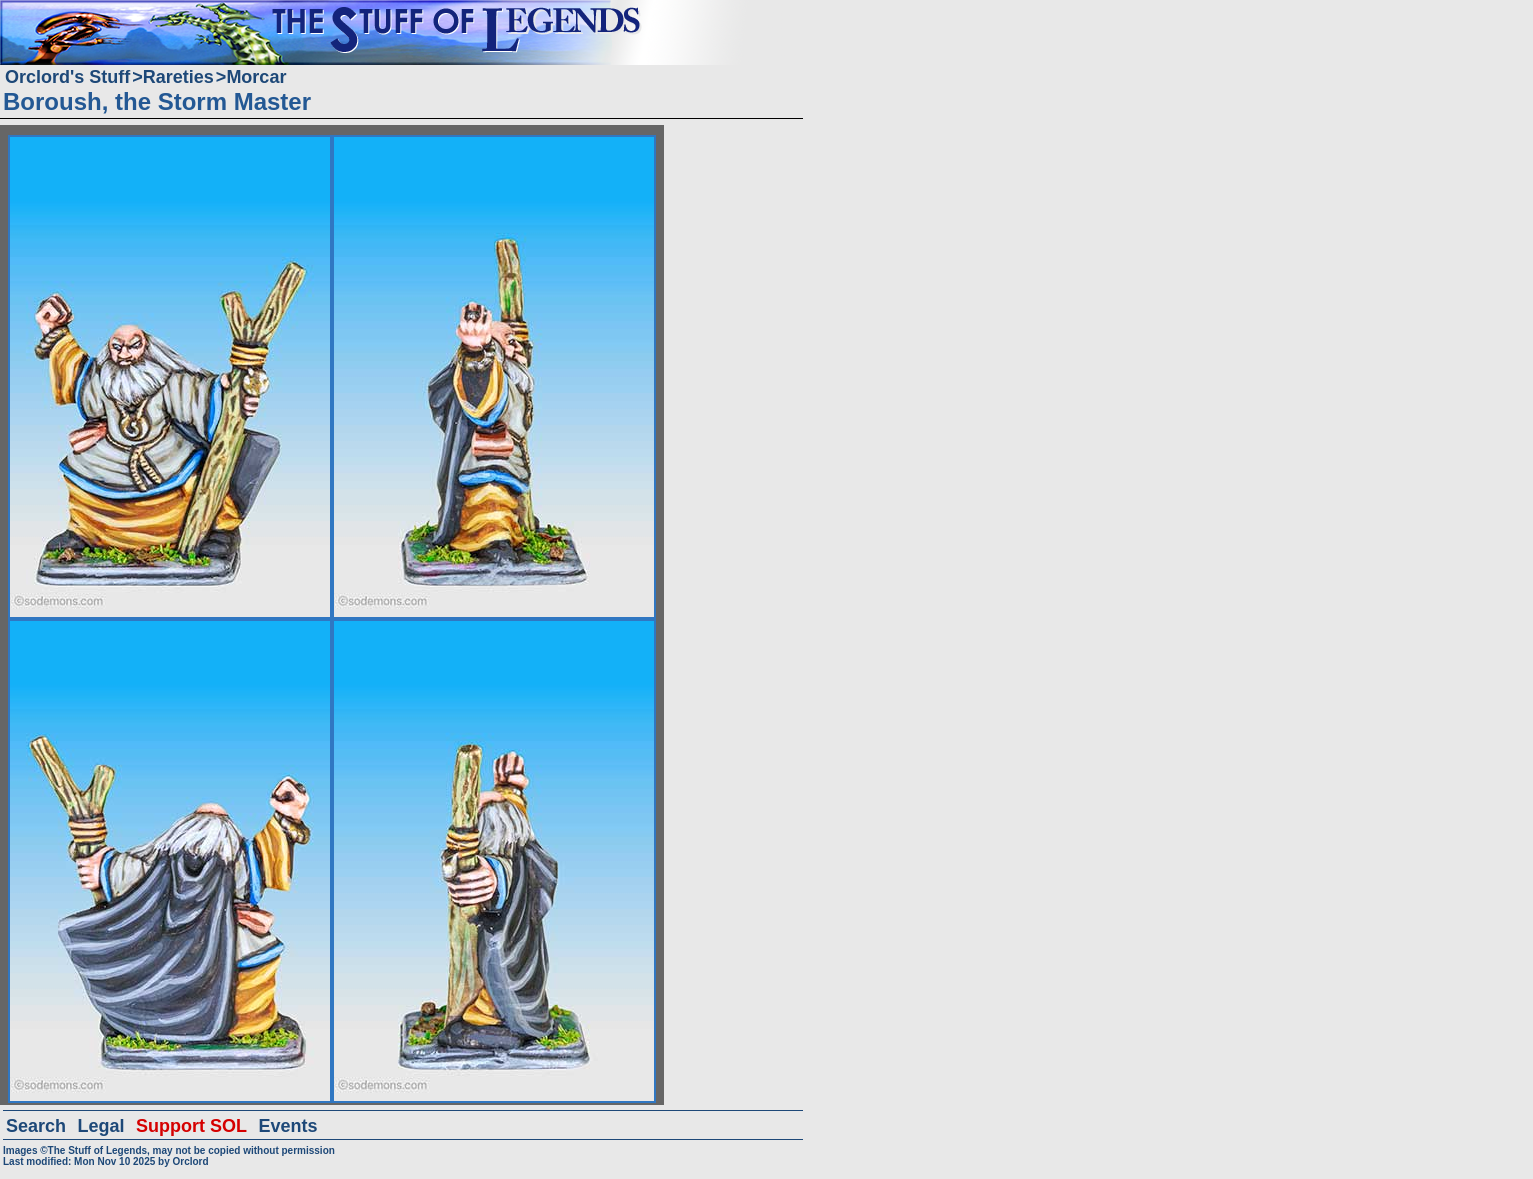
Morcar (256, 77)
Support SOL (191, 1126)
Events (287, 1126)
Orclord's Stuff (67, 77)
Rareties (178, 77)
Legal (101, 1126)
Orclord (190, 1161)
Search (36, 1126)
